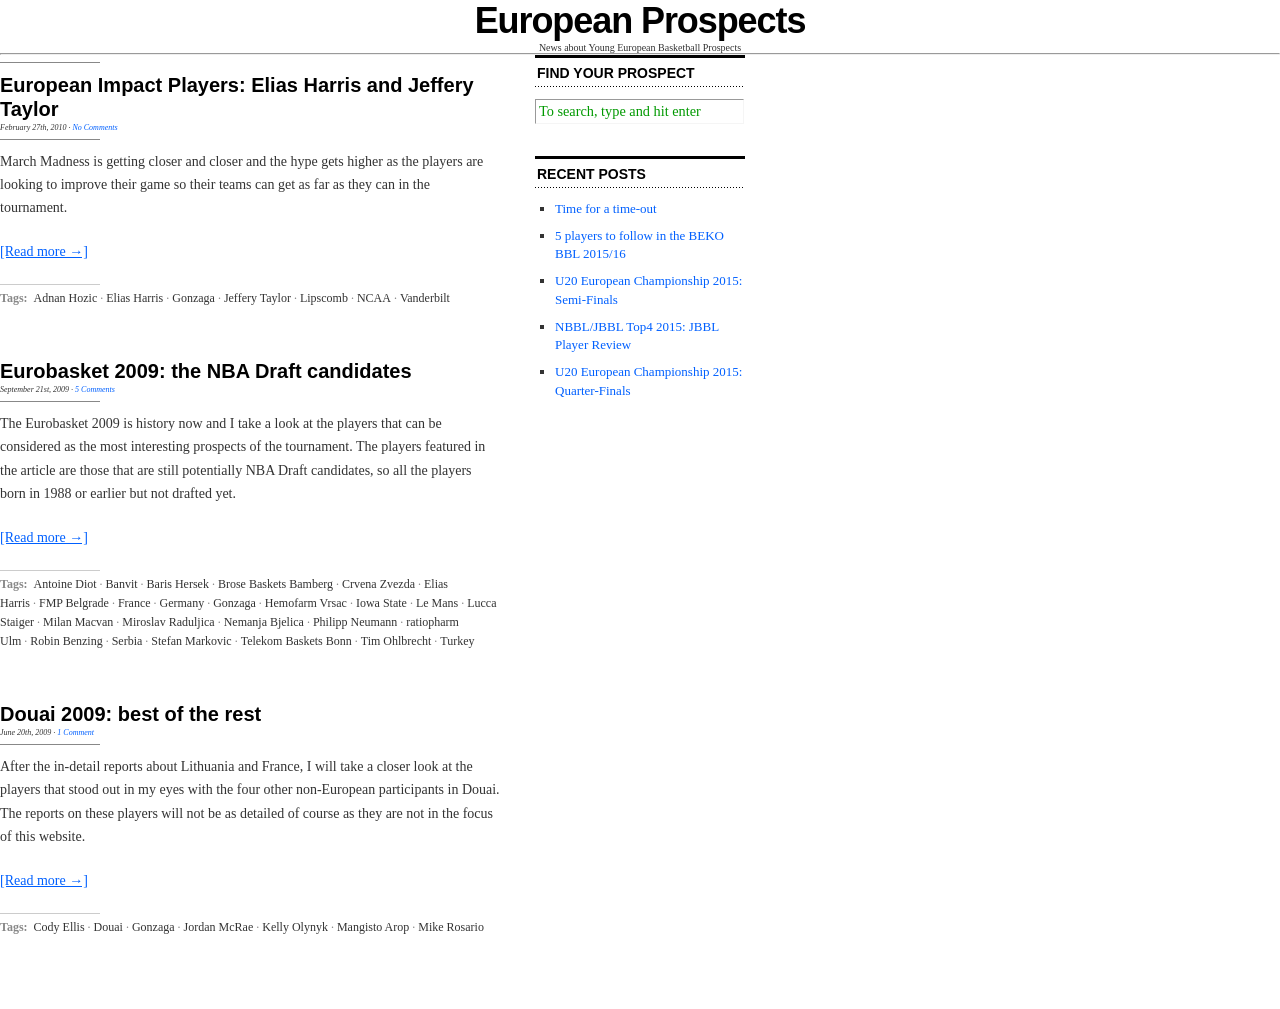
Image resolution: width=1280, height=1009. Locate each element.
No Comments (94, 127)
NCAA (374, 298)
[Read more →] (44, 251)
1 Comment (75, 732)
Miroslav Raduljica (168, 622)
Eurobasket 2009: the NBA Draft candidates (206, 371)
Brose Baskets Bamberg (275, 584)
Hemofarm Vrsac (306, 603)
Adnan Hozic (66, 298)
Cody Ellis (59, 927)
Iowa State (381, 603)
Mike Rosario (451, 927)
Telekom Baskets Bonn (296, 641)
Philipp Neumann (355, 622)
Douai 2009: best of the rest (130, 714)
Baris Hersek (178, 584)
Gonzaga (193, 298)
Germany (182, 603)
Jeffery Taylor (257, 298)
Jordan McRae (219, 927)
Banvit (122, 584)
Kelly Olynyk (295, 927)
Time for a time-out (606, 208)
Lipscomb (324, 298)
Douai (108, 927)
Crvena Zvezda (378, 584)
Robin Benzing (66, 641)
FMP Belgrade (74, 603)
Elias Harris (134, 298)
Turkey (457, 641)
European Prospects (640, 20)
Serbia (127, 641)
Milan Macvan (78, 622)
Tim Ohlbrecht (396, 641)
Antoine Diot (65, 584)
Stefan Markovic (191, 641)
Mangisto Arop (373, 927)
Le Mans (437, 603)
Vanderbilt (425, 298)
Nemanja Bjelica (264, 622)
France (134, 603)
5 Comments (95, 389)
